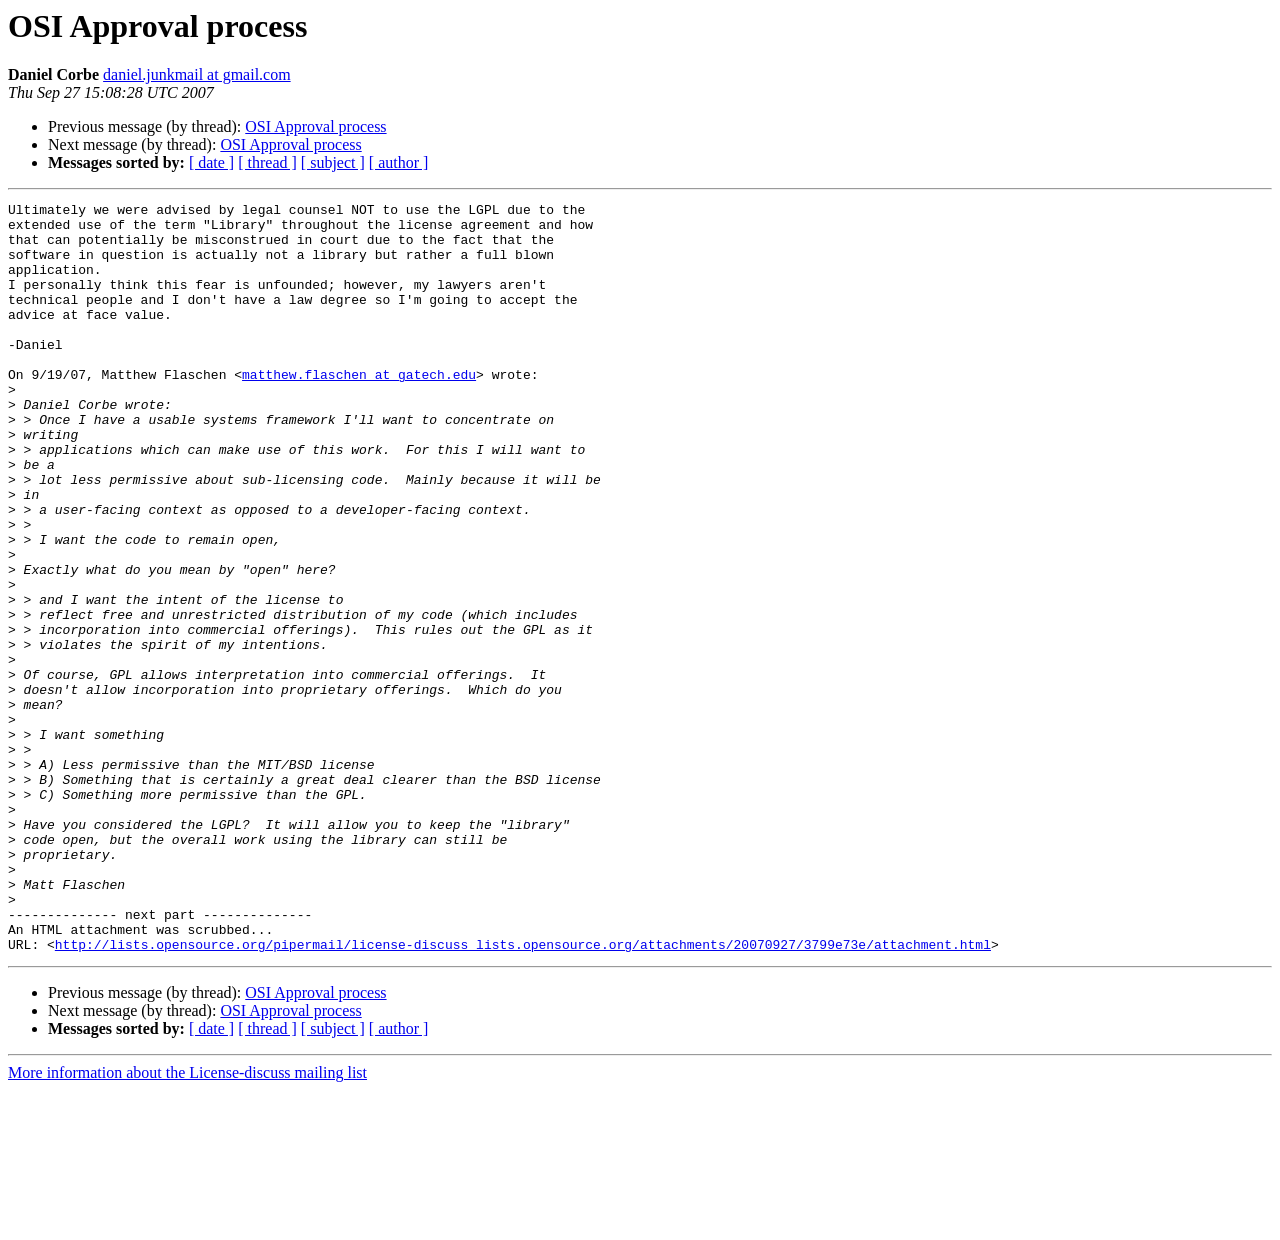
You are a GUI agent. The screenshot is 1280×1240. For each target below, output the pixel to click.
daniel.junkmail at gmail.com (197, 74)
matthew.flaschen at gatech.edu (359, 410)
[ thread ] (267, 162)
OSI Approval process (315, 126)
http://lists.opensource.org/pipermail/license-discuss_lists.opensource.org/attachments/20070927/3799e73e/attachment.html (523, 1094)
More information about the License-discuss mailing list (187, 1222)
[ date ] (211, 162)
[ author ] (399, 162)
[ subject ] (333, 162)
